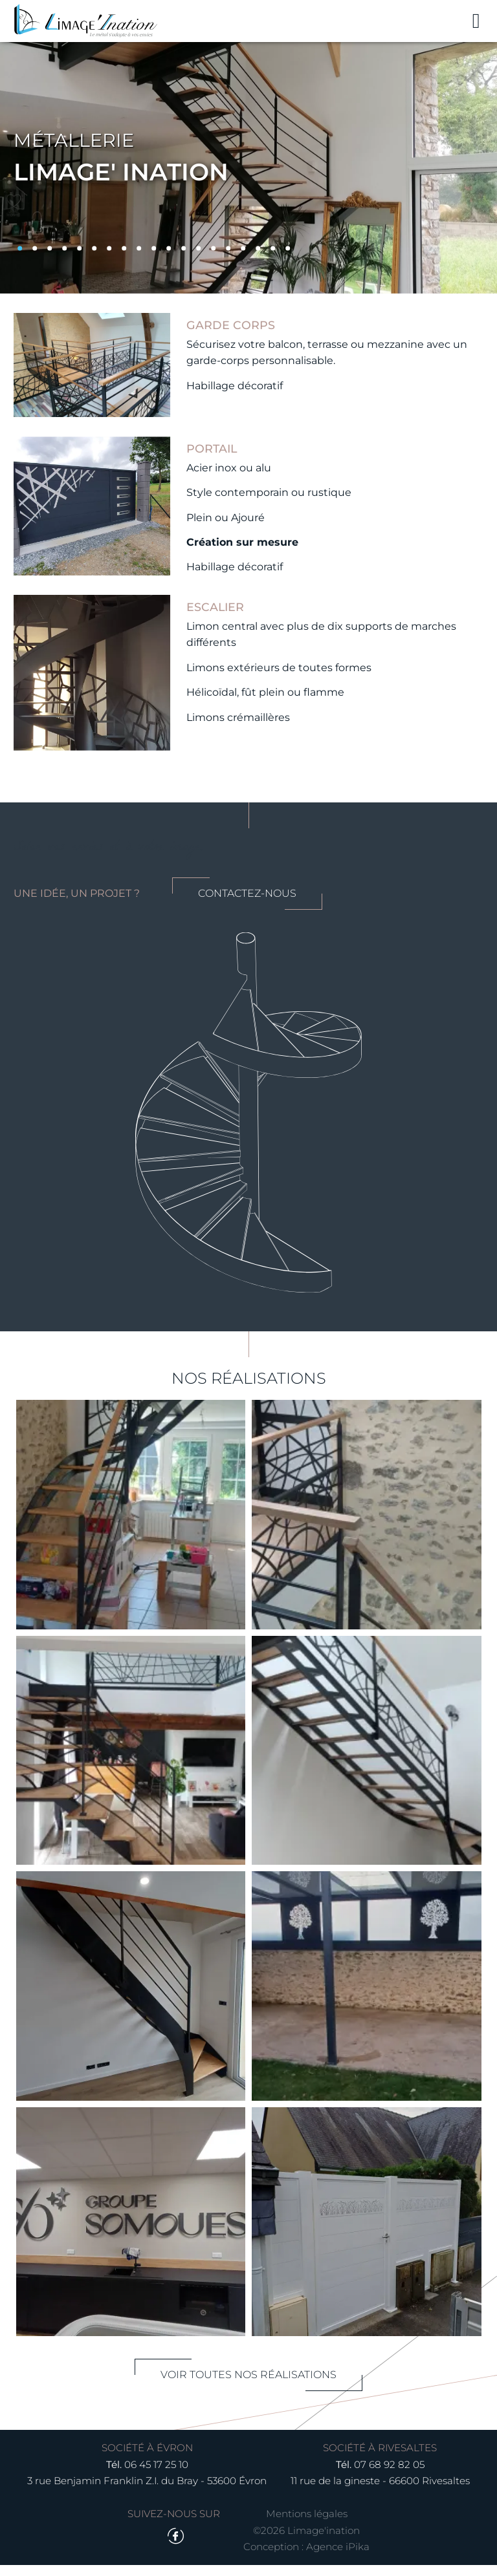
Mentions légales (307, 2524)
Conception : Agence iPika (306, 2557)
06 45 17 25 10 (156, 2475)
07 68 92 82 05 (389, 2475)
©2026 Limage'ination (306, 2541)
